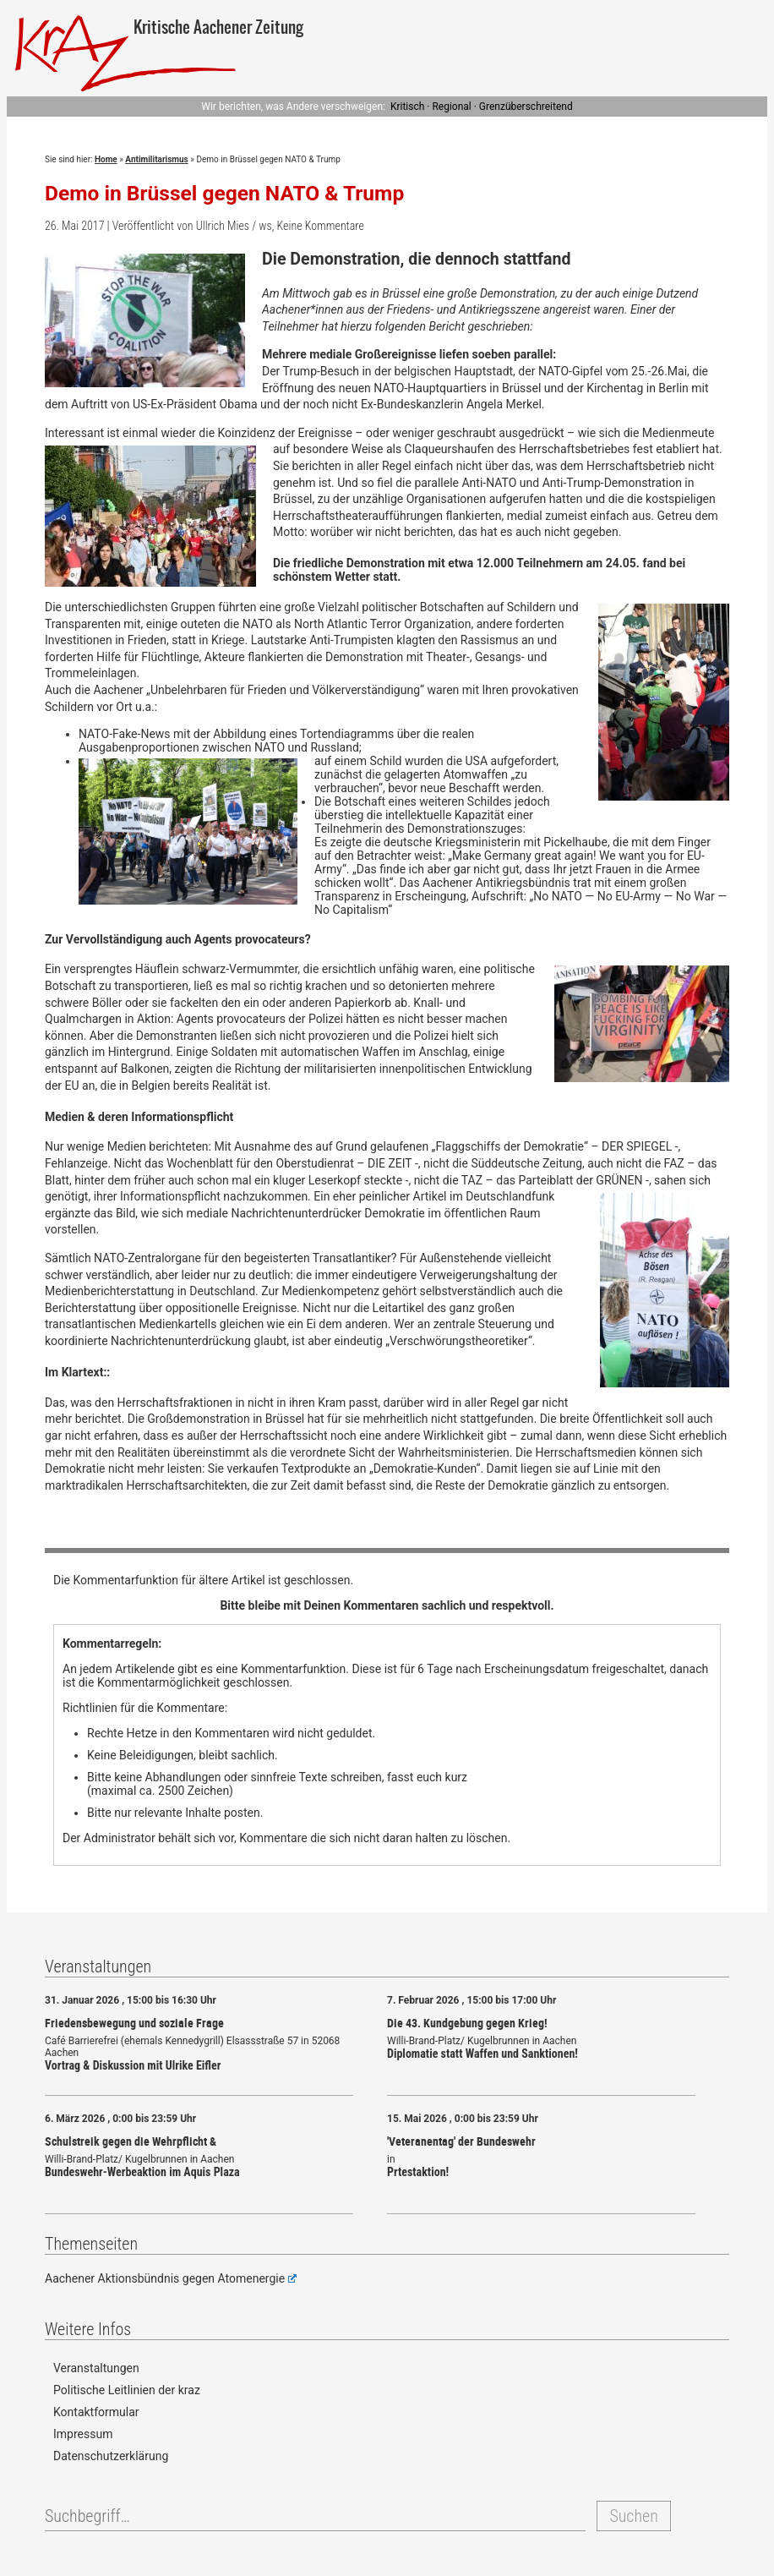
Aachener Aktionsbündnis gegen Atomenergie (171, 2278)
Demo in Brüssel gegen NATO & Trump (224, 193)
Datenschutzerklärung (110, 2456)
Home (106, 159)
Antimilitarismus (156, 159)
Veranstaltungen (96, 2368)
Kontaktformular (96, 2412)
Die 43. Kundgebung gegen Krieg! (467, 2023)
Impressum (82, 2434)
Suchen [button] (633, 2516)
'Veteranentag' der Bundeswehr (461, 2141)
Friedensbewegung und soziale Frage (134, 2023)
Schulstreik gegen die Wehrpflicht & (130, 2141)
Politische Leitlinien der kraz (126, 2390)
